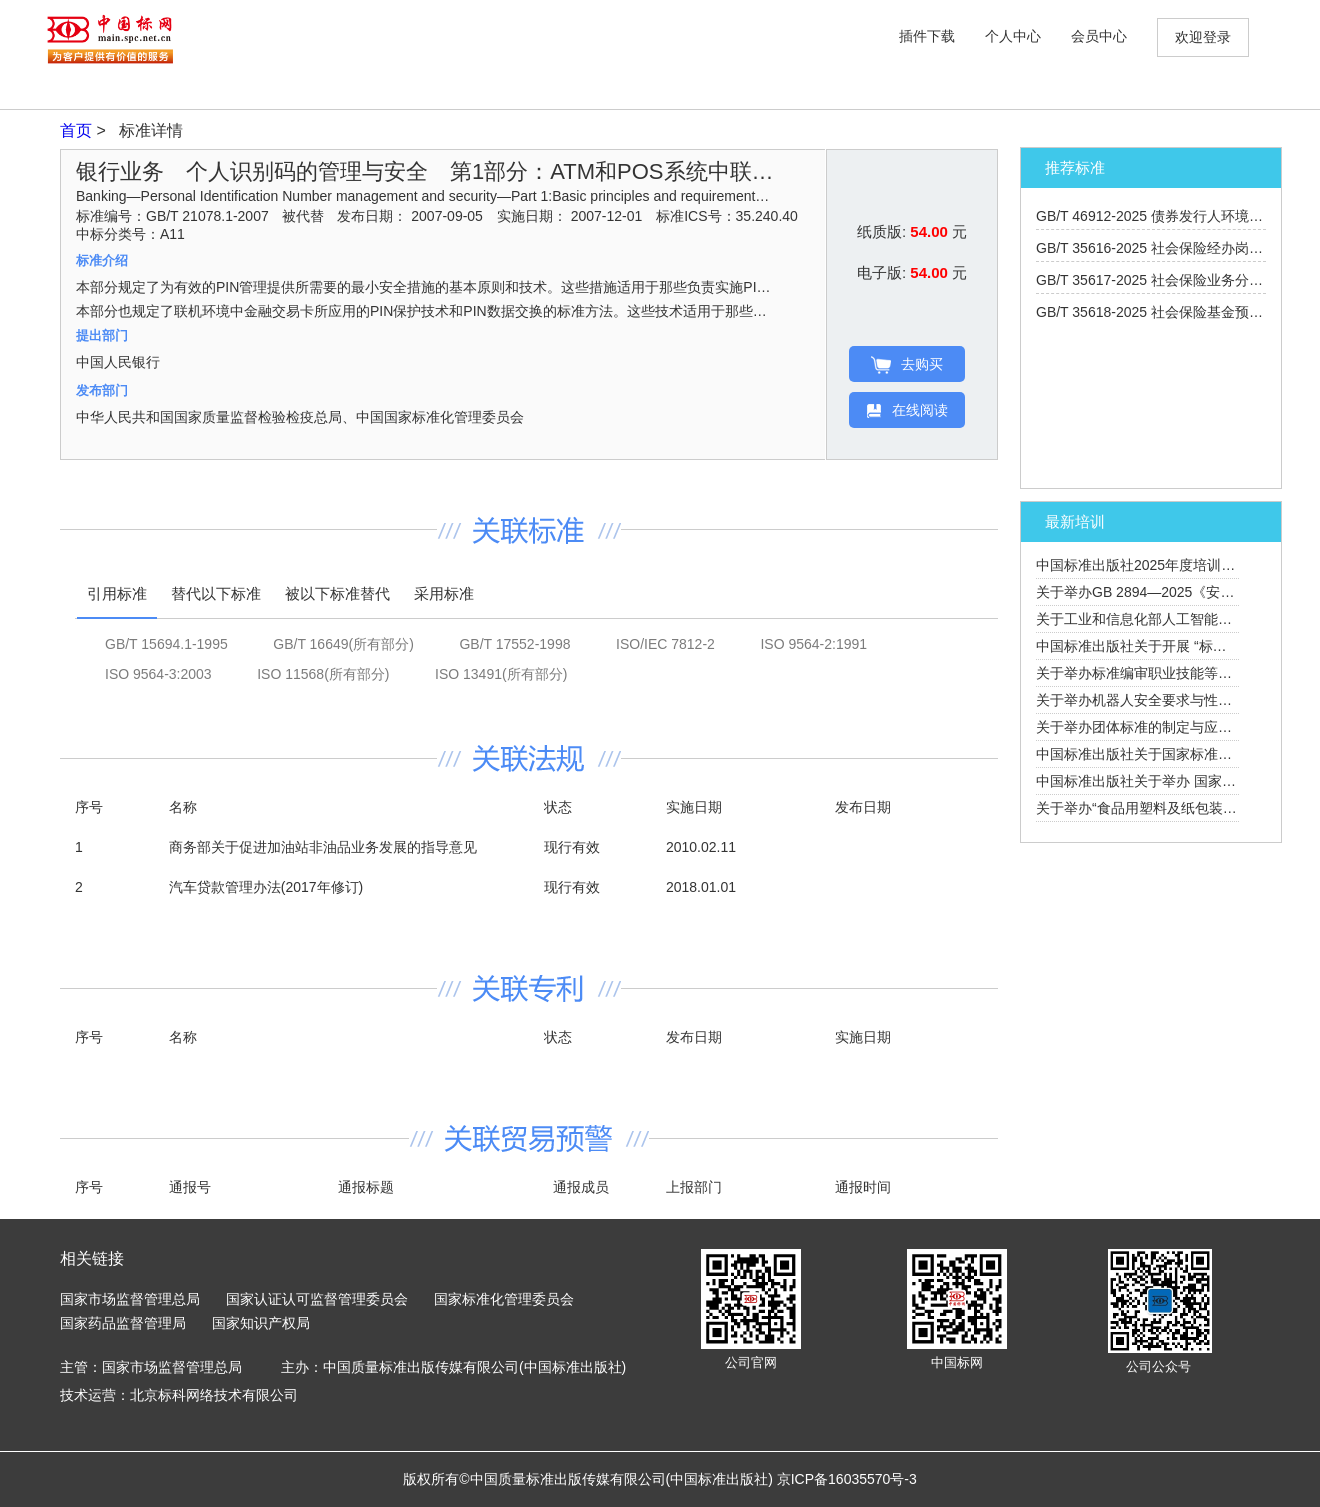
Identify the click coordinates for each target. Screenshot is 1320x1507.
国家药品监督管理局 (123, 1323)
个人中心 (1013, 36)
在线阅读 (907, 410)
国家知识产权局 (261, 1323)
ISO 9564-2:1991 (813, 644)
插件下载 (927, 36)
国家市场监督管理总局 (130, 1299)
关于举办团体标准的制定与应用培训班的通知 (1176, 727)
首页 (78, 130)
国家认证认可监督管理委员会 (317, 1299)
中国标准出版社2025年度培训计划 (1142, 565)
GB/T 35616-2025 (1163, 248)
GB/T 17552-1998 (514, 644)
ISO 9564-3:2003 (158, 674)
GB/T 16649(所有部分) (343, 644)
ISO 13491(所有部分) (501, 674)
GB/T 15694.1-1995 (166, 644)
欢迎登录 (1203, 37)
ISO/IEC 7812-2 (665, 644)
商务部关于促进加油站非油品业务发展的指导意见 (323, 847)
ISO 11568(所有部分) (323, 674)
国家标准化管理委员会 (504, 1299)
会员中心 (1099, 36)
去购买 (907, 365)
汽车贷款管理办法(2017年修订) (266, 887)
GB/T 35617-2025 (1170, 280)
